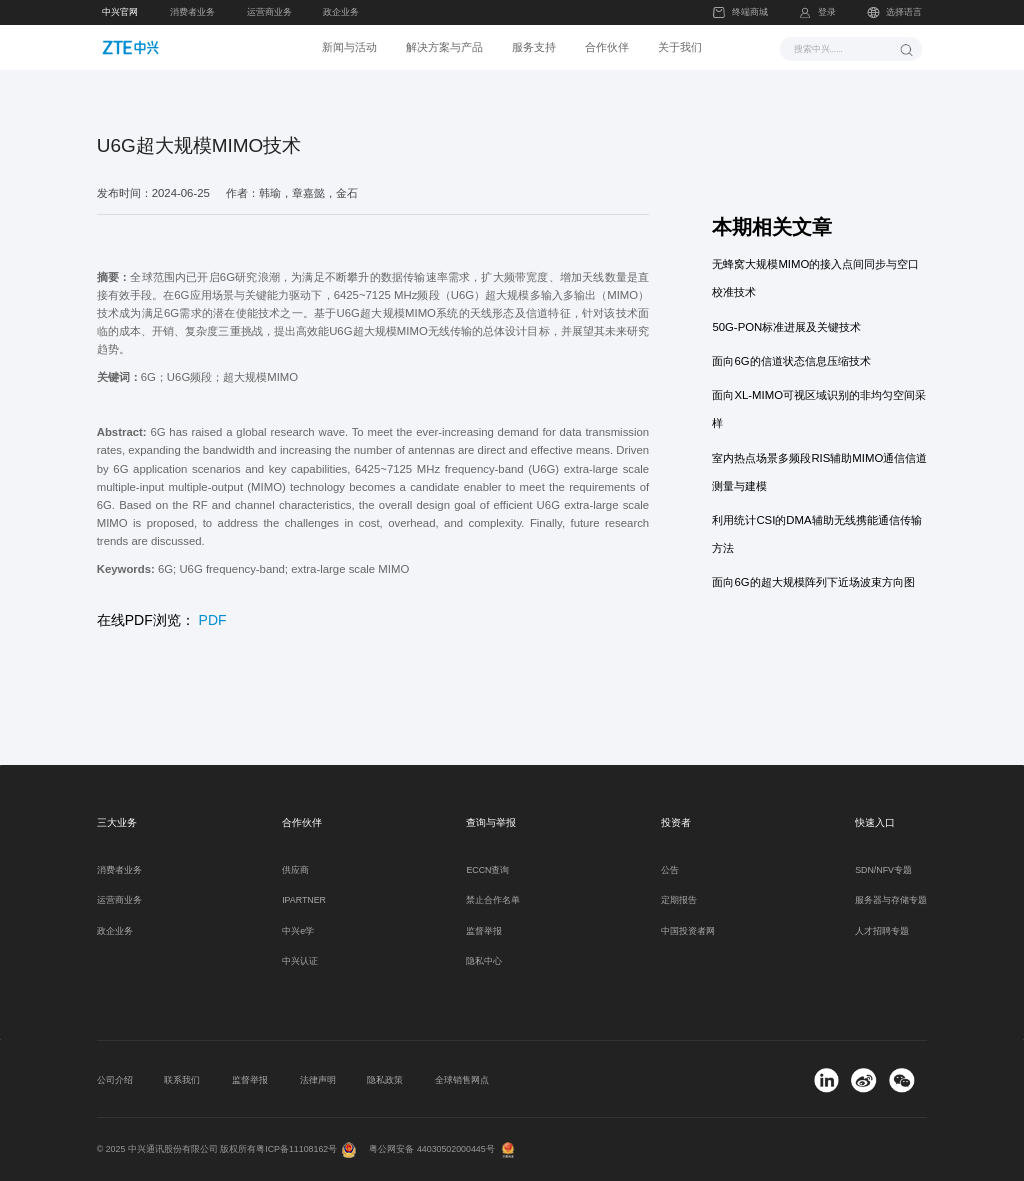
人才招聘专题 (882, 931)
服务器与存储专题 (891, 900)
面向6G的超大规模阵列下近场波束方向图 (813, 582)
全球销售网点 (462, 1080)
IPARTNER (304, 900)
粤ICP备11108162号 (296, 1149)
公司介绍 (115, 1080)
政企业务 (341, 12)
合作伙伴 (607, 47)
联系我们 (182, 1080)
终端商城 (740, 12)
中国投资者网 (688, 931)
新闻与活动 (349, 47)
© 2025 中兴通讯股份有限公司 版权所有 (177, 1149)
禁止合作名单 (493, 900)
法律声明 (318, 1080)
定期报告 (679, 900)
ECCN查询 (487, 870)
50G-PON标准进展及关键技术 (786, 327)
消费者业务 (192, 12)
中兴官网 (120, 12)
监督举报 (484, 931)
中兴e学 (298, 931)
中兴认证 (300, 961)
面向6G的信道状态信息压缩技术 (791, 361)
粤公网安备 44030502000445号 (431, 1149)
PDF (213, 620)
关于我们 (680, 47)
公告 (670, 870)
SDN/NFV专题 (883, 870)
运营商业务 (269, 12)
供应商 (295, 870)
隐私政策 (385, 1080)
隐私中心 (484, 961)
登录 (827, 12)
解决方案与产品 (444, 47)
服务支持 (534, 47)
